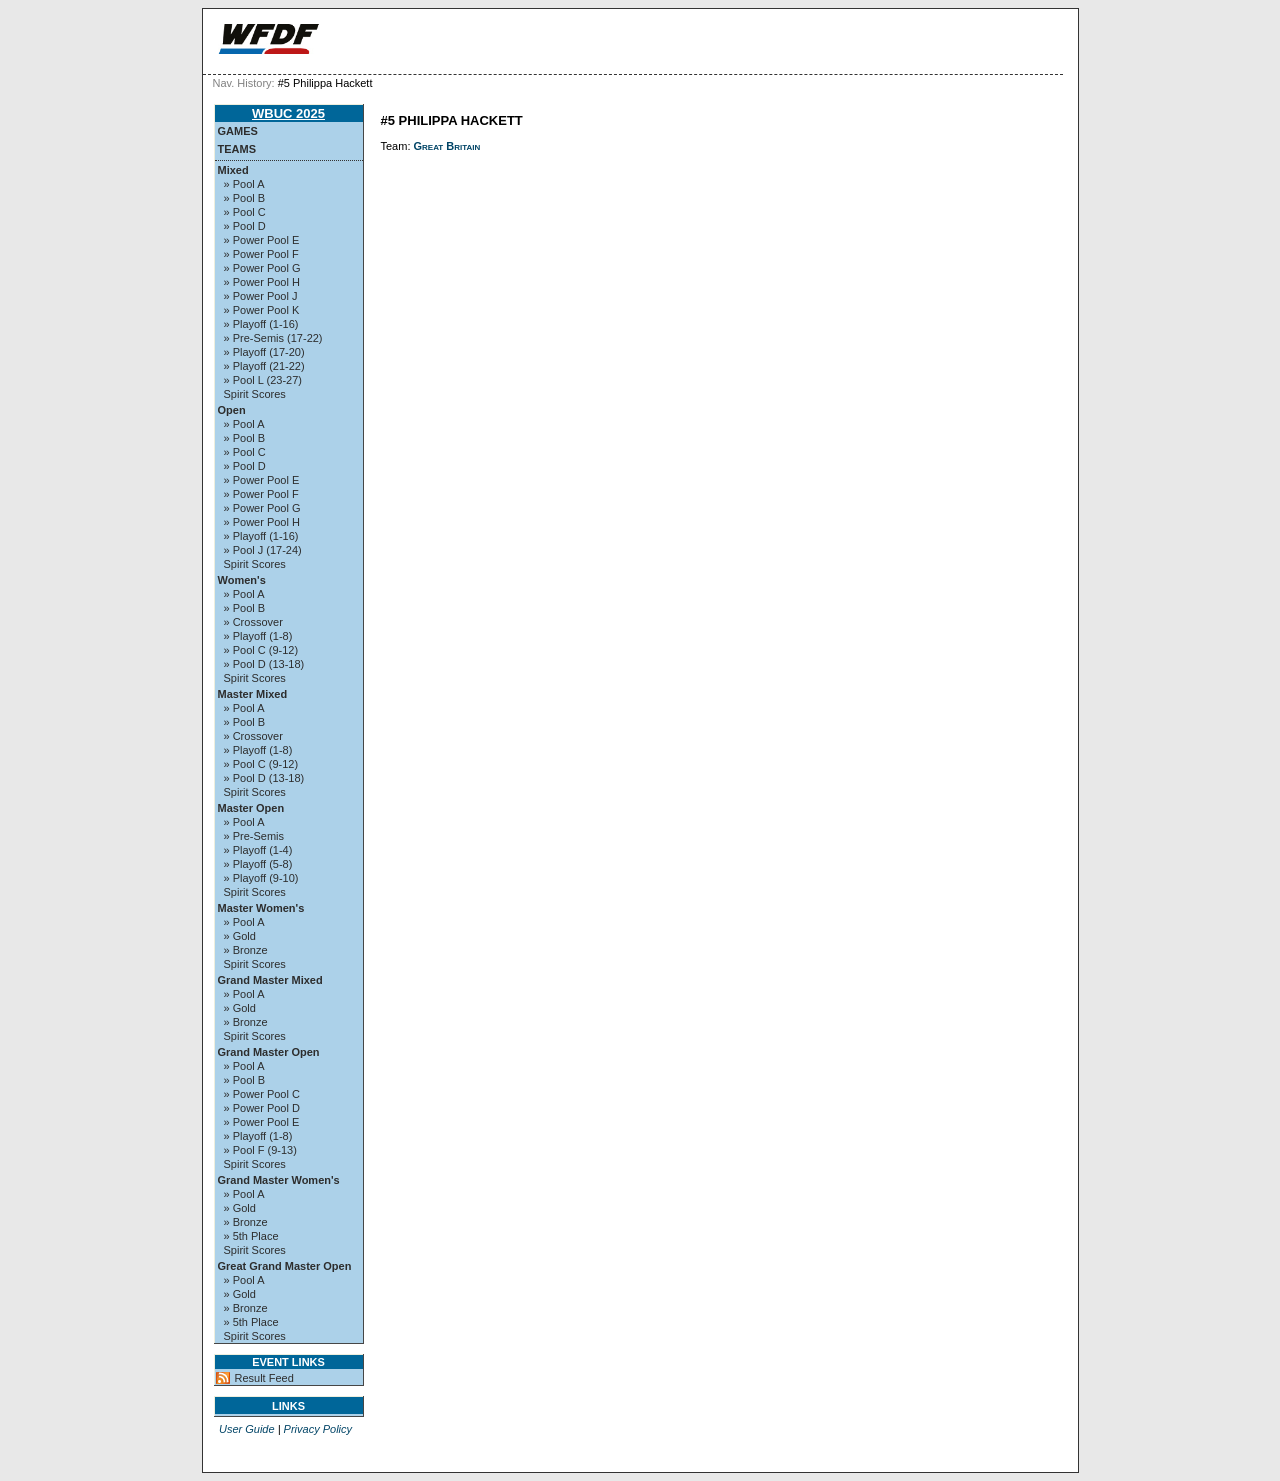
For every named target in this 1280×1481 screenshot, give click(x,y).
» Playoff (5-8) (258, 864)
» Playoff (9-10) (261, 878)
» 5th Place (251, 1236)
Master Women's (261, 908)
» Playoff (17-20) (264, 352)
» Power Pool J (261, 296)
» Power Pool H (262, 282)
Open (232, 410)
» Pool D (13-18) (264, 664)
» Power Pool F (261, 254)
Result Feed (264, 1378)
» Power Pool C (262, 1094)
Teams (237, 149)
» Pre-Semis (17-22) (273, 338)
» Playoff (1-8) (258, 636)
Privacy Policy (318, 1429)
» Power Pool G (262, 268)
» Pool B (245, 198)
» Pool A (244, 184)
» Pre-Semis (254, 836)
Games (238, 131)
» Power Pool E (262, 240)
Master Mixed (253, 694)
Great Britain (447, 146)
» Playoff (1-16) (261, 324)
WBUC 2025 (288, 113)
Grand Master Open (269, 1052)
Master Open (251, 808)
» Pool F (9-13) (260, 1150)
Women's (242, 580)
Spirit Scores (255, 394)
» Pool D (245, 226)
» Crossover (253, 622)
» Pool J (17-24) (263, 550)
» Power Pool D (262, 1108)
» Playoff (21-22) (264, 366)
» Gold (240, 936)
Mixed (233, 170)
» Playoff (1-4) (258, 850)
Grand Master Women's (279, 1180)
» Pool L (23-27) (263, 380)
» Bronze (246, 950)
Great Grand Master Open (285, 1266)
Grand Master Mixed (270, 980)
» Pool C (245, 212)
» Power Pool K (262, 310)
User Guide (247, 1429)
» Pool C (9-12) (261, 650)
